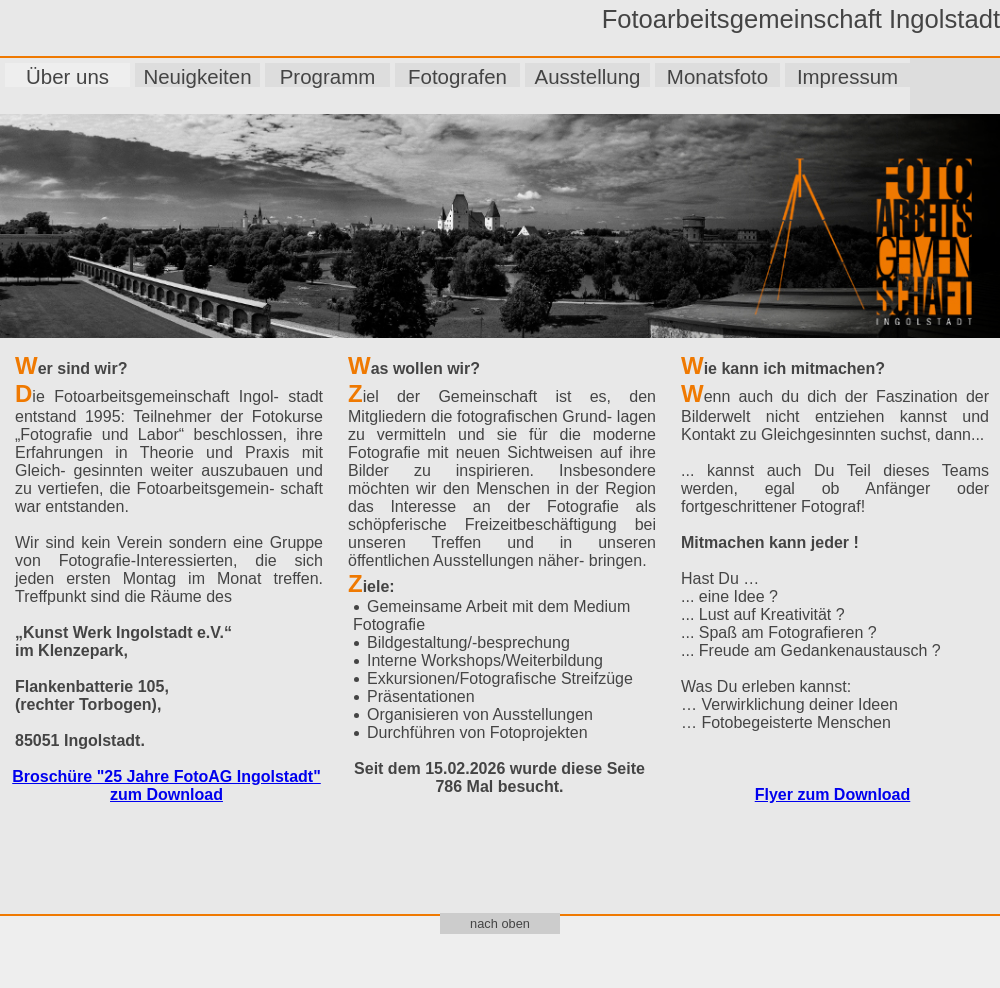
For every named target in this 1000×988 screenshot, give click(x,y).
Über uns (67, 76)
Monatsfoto (717, 76)
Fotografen (457, 76)
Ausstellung (588, 76)
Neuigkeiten (197, 76)
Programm (328, 76)
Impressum (847, 76)
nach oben (500, 923)
